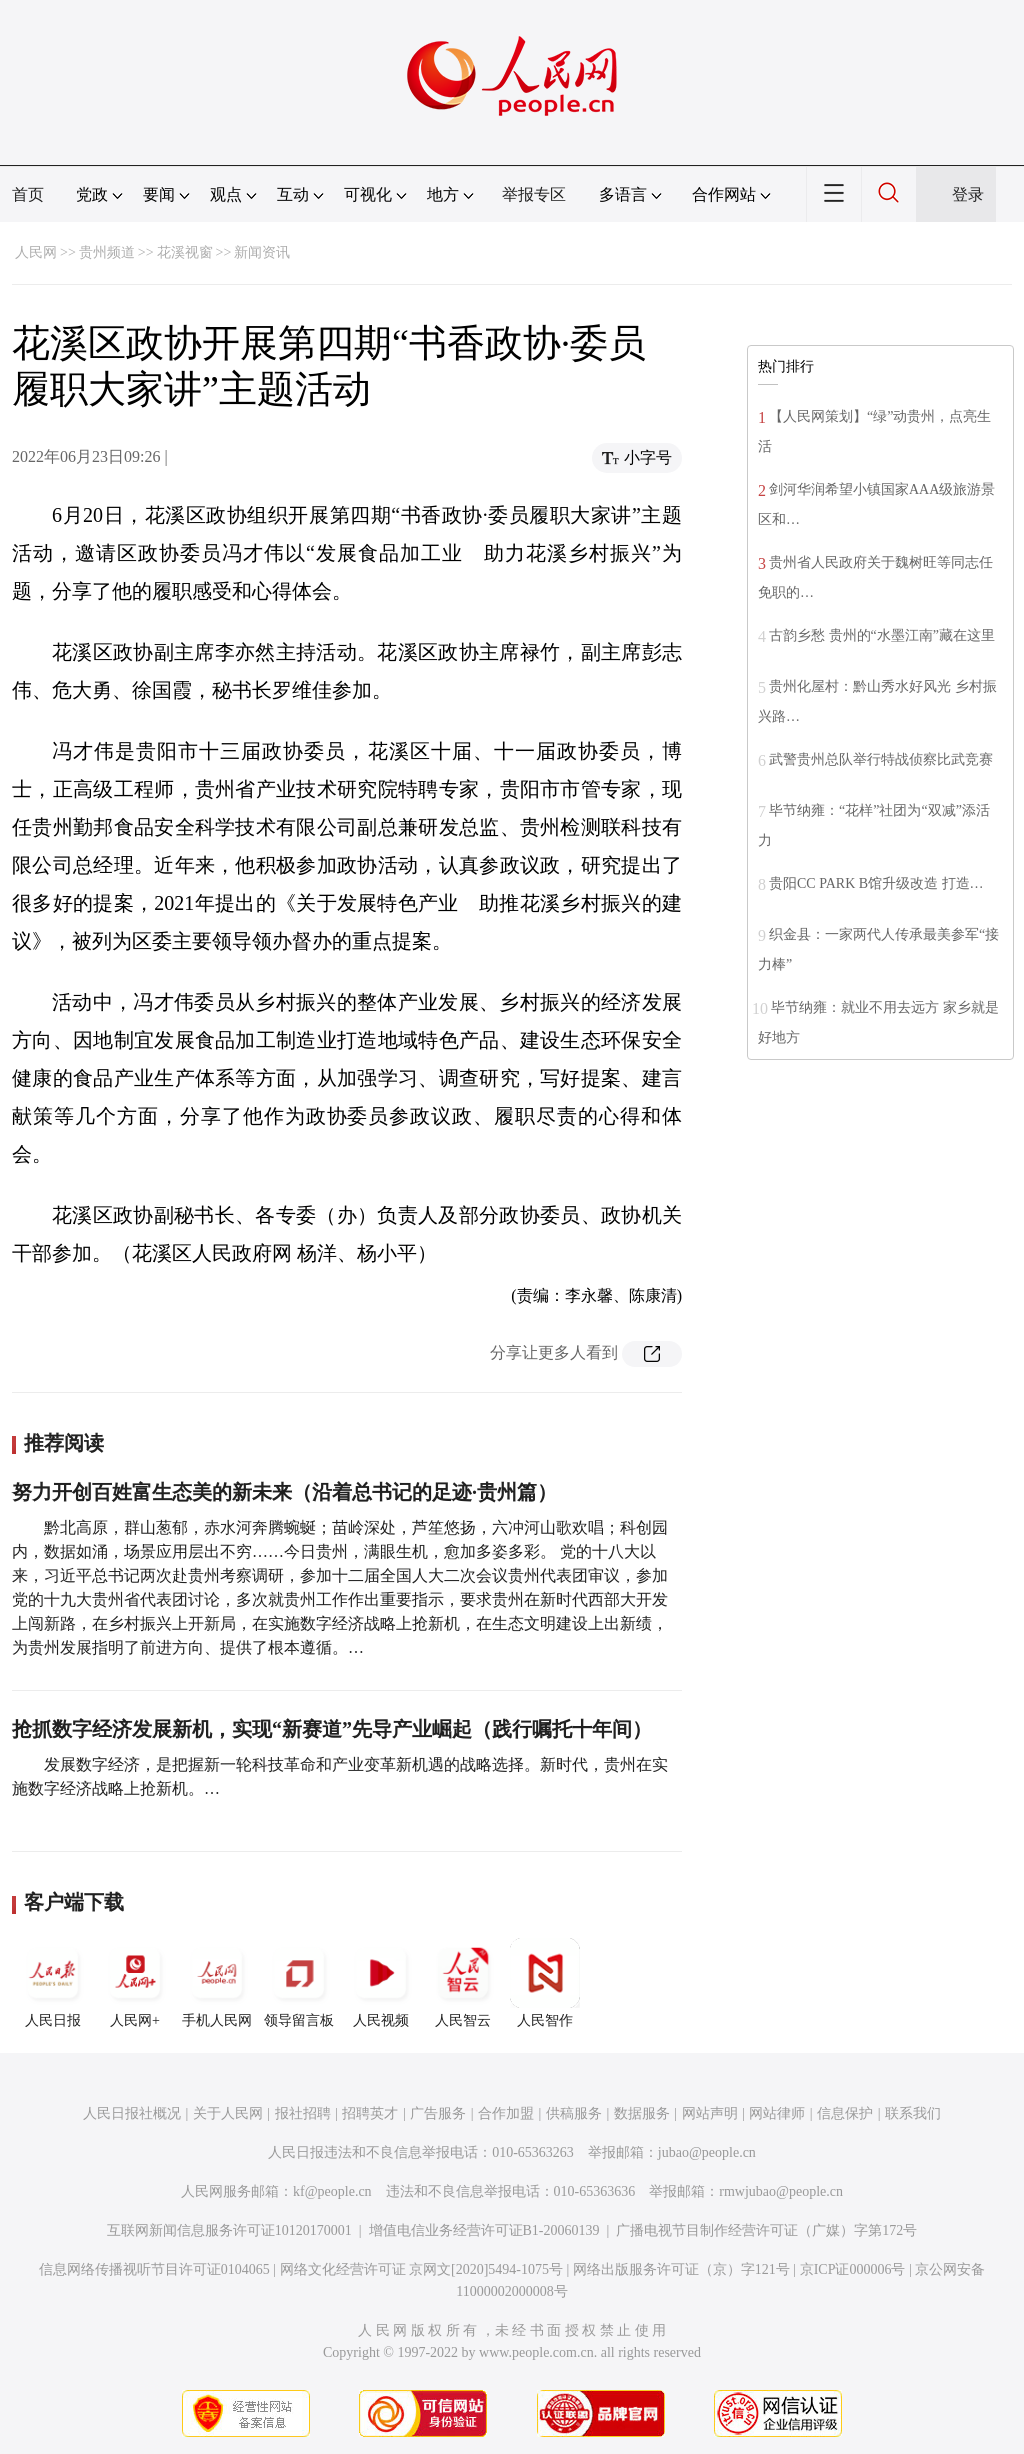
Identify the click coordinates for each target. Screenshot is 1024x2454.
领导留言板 (299, 1983)
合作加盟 (506, 2113)
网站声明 (710, 2113)
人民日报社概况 (132, 2113)
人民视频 (381, 1983)
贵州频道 (107, 252)
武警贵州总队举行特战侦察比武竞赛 (881, 759)
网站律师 (777, 2113)
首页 (28, 194)
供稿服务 (574, 2113)
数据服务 (642, 2113)
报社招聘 (303, 2113)
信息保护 (845, 2113)
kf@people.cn (332, 2191)
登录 (968, 194)
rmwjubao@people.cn (781, 2191)
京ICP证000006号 (853, 2269)
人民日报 (53, 1983)
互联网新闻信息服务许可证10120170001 (229, 2230)
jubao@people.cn (707, 2152)
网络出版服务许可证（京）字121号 (681, 2269)
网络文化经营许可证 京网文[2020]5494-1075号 (422, 2269)
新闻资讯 (262, 252)
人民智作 (545, 1983)
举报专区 (534, 194)
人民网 (36, 252)
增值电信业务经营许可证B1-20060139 (484, 2230)
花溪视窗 (185, 252)
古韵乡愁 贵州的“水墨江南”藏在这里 (882, 635)
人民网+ (135, 1983)
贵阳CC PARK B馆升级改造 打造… (876, 883)
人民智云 (463, 1983)
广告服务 (438, 2113)
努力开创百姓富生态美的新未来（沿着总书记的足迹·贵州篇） (284, 1492)
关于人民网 (228, 2113)
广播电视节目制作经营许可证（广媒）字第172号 (766, 2230)
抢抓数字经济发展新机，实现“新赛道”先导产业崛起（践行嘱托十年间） (332, 1729)
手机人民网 (217, 1983)
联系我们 (913, 2113)
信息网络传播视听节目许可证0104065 (154, 2269)
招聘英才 (370, 2113)
